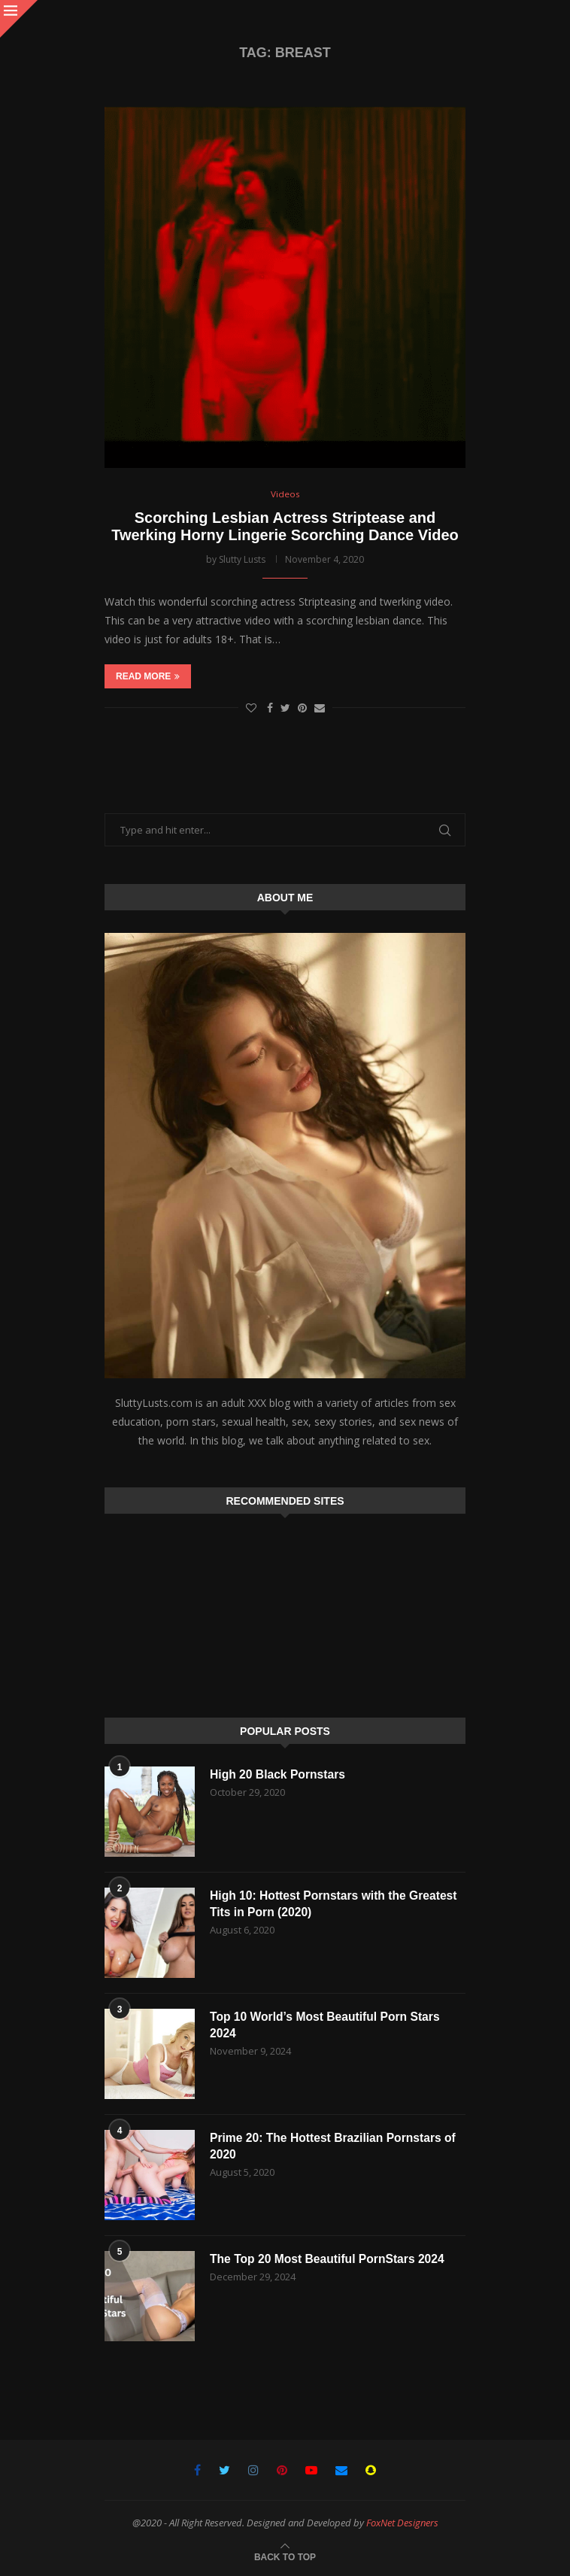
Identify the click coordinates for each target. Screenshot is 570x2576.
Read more (148, 677)
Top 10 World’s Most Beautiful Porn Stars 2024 (327, 2025)
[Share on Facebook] (270, 708)
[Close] (19, 19)
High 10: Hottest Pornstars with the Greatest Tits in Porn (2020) (336, 1903)
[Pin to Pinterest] (302, 708)
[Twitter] (224, 2469)
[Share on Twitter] (285, 708)
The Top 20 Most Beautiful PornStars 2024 (330, 2258)
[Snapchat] (370, 2469)
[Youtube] (311, 2469)
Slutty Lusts (242, 559)
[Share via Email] (319, 708)
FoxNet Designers (402, 2522)
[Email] (341, 2469)
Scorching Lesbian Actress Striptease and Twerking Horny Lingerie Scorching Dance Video (285, 526)
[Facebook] (197, 2469)
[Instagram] (253, 2469)
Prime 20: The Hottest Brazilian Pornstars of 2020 (335, 2146)
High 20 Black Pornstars (279, 1774)
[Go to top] (285, 2556)
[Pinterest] (282, 2469)
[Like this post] (251, 708)
